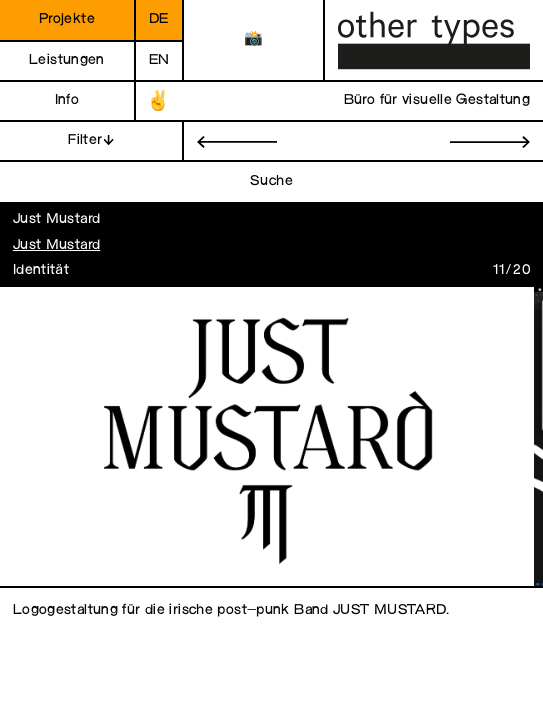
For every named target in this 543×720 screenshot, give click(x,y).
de (159, 19)
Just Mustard (57, 245)
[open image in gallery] (267, 437)
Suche (271, 181)
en (159, 60)
